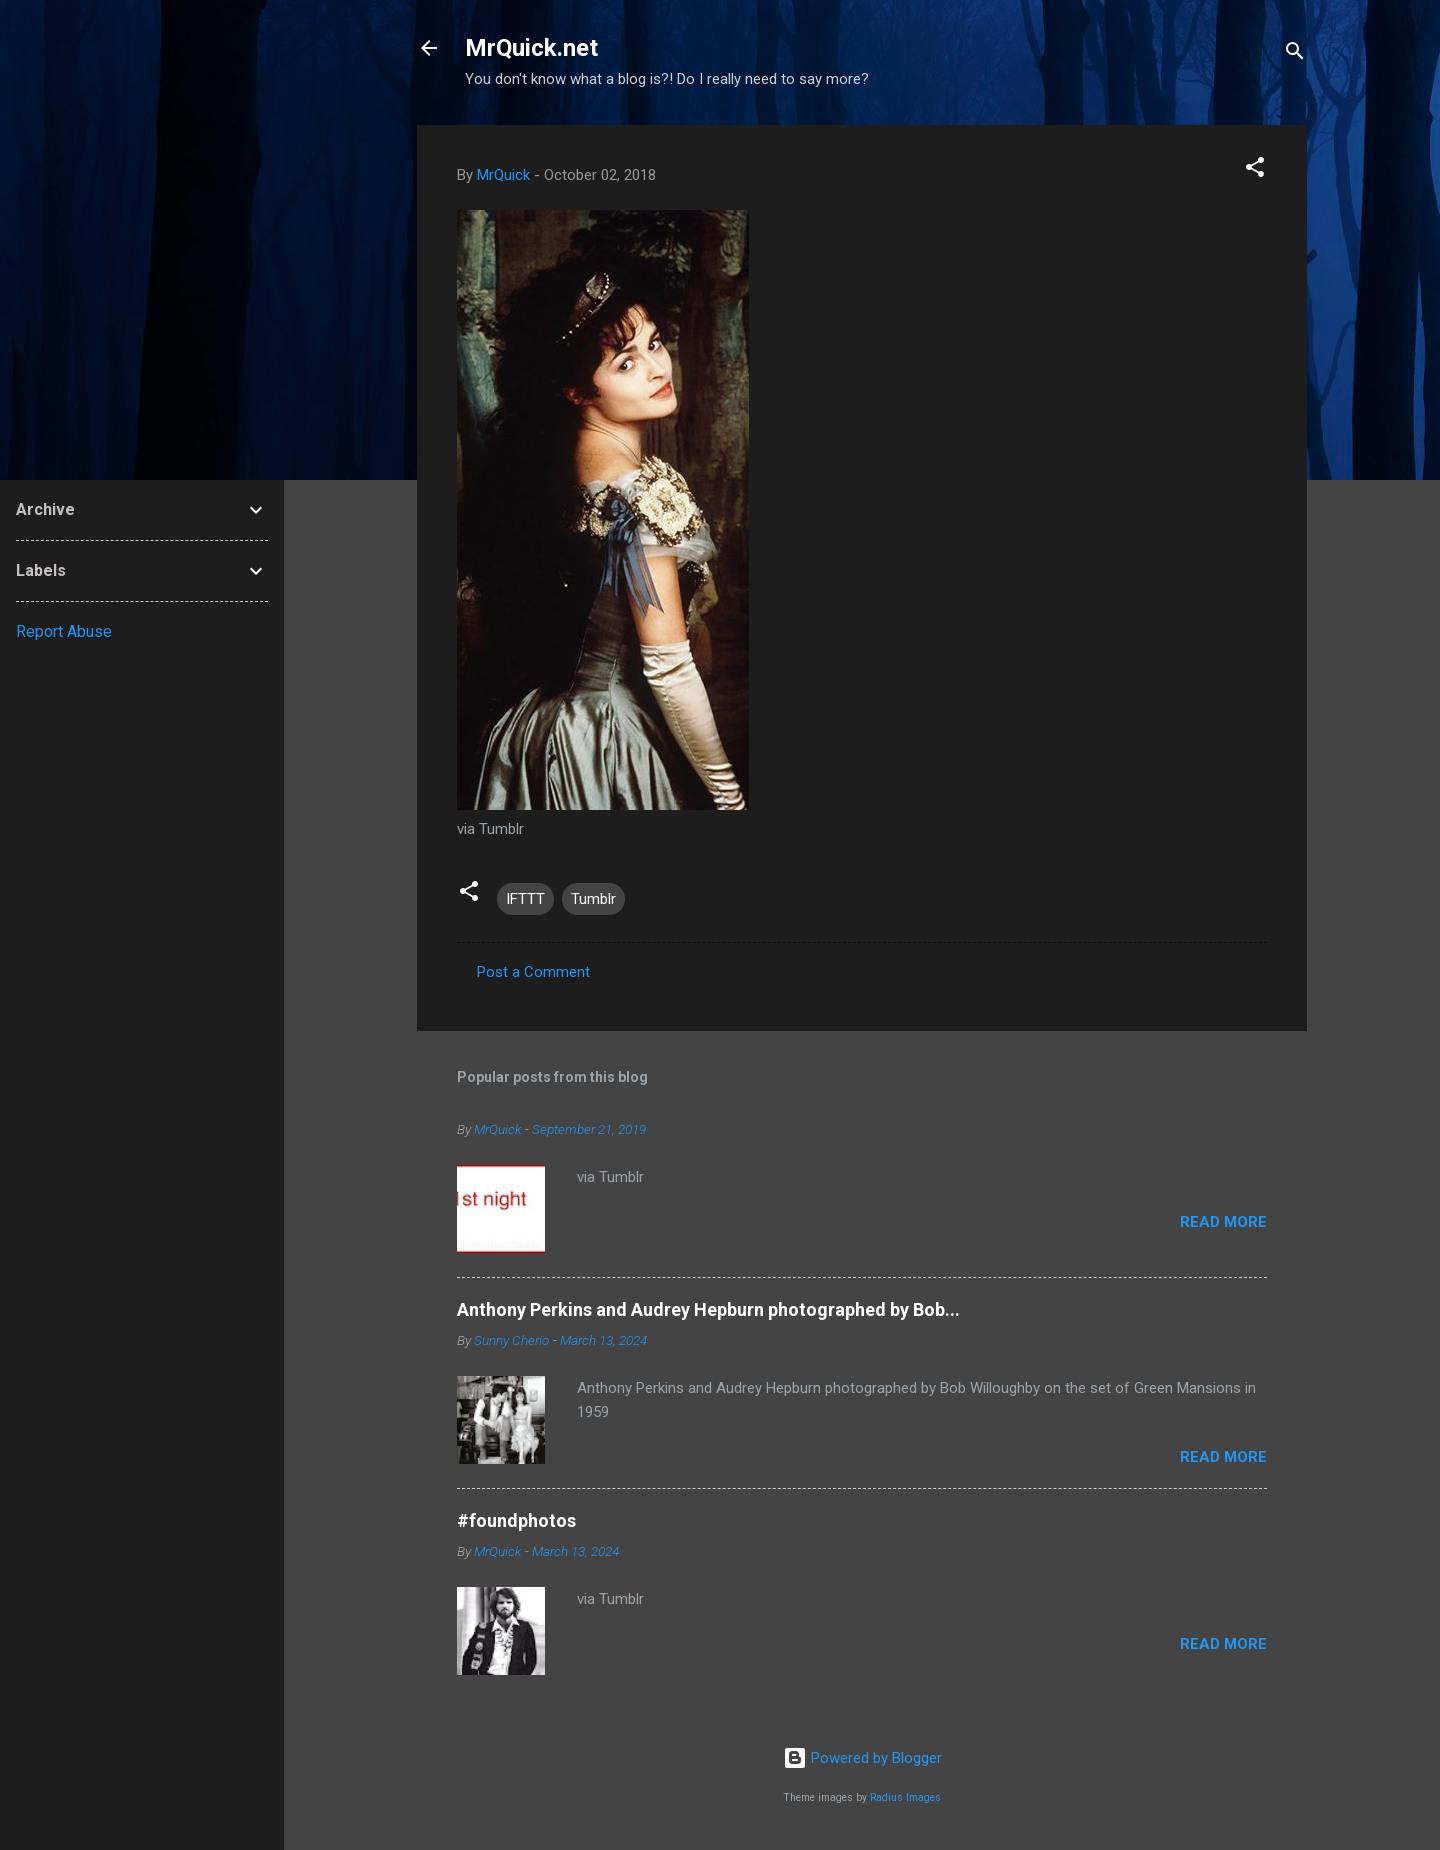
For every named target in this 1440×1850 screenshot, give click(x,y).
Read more (1223, 1222)
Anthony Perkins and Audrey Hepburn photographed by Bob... (708, 1309)
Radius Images (905, 1797)
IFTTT (525, 899)
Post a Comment (533, 972)
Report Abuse (64, 631)
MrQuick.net (531, 48)
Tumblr (593, 899)
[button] (1255, 170)
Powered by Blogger (862, 1758)
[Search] (1295, 54)
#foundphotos (516, 1520)
